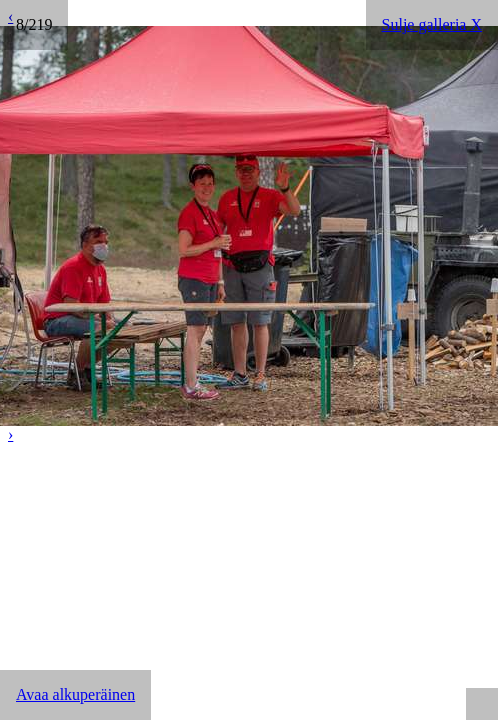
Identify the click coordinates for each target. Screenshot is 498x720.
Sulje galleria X (432, 24)
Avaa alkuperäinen (75, 694)
